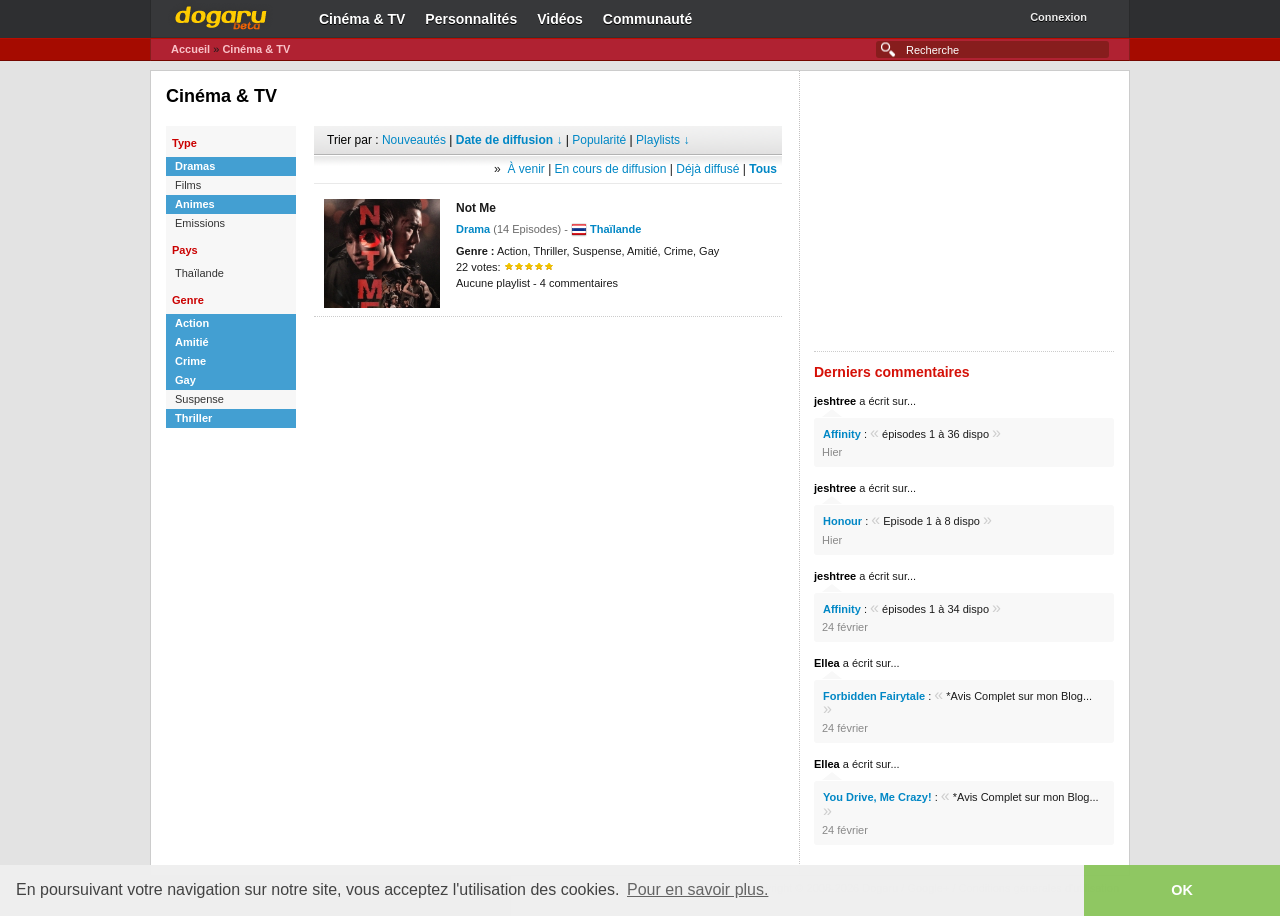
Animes (195, 204)
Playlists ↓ (662, 140)
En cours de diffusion (611, 169)
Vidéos (560, 19)
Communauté (647, 19)
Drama (473, 229)
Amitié (192, 342)
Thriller (193, 418)
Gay (185, 380)
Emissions (200, 223)
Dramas (195, 166)
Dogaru (221, 15)
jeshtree (835, 401)
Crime (190, 361)
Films (188, 185)
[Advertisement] (548, 347)
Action (192, 323)
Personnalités (471, 19)
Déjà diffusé (707, 169)
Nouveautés (414, 140)
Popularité (599, 140)
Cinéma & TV (362, 19)
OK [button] (1182, 890)
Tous (763, 169)
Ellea (827, 663)
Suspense (199, 399)
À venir (525, 169)
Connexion (1058, 17)
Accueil (190, 49)
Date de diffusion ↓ (509, 140)
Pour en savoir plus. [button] (697, 889)
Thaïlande (199, 273)
